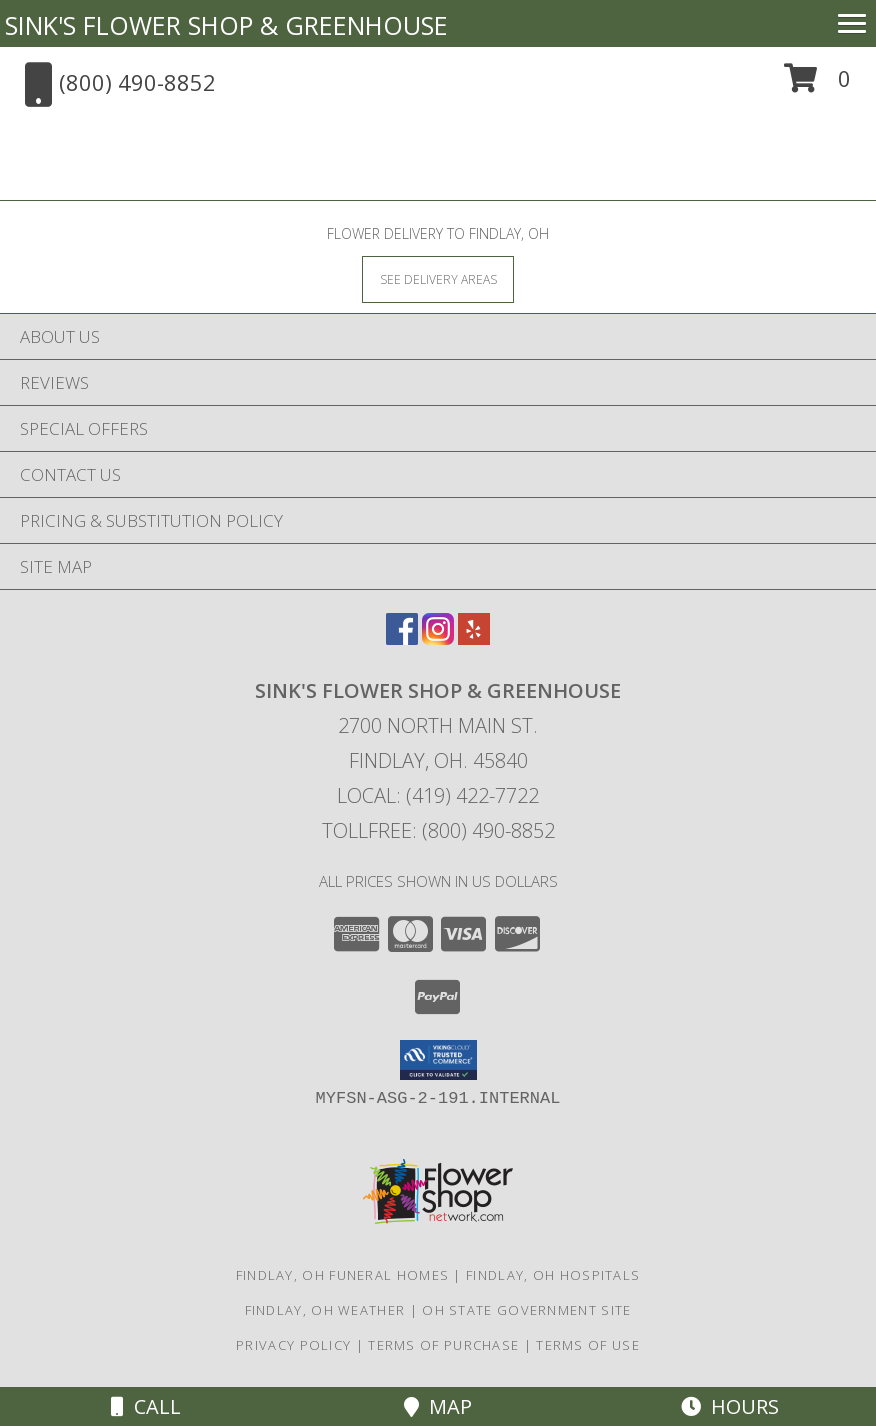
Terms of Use (588, 1345)
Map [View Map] (438, 1406)
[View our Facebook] (402, 638)
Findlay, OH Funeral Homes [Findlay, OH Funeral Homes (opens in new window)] (343, 1275)
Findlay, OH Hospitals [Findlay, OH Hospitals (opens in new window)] (553, 1275)
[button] (817, 85)
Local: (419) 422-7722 (438, 795)
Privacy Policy (293, 1345)
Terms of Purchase (443, 1345)
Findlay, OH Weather (325, 1310)
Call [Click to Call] (146, 1406)
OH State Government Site (526, 1310)
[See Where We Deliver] (438, 278)
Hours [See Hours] (730, 1406)
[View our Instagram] (438, 638)
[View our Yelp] (474, 638)
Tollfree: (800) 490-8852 (438, 830)
